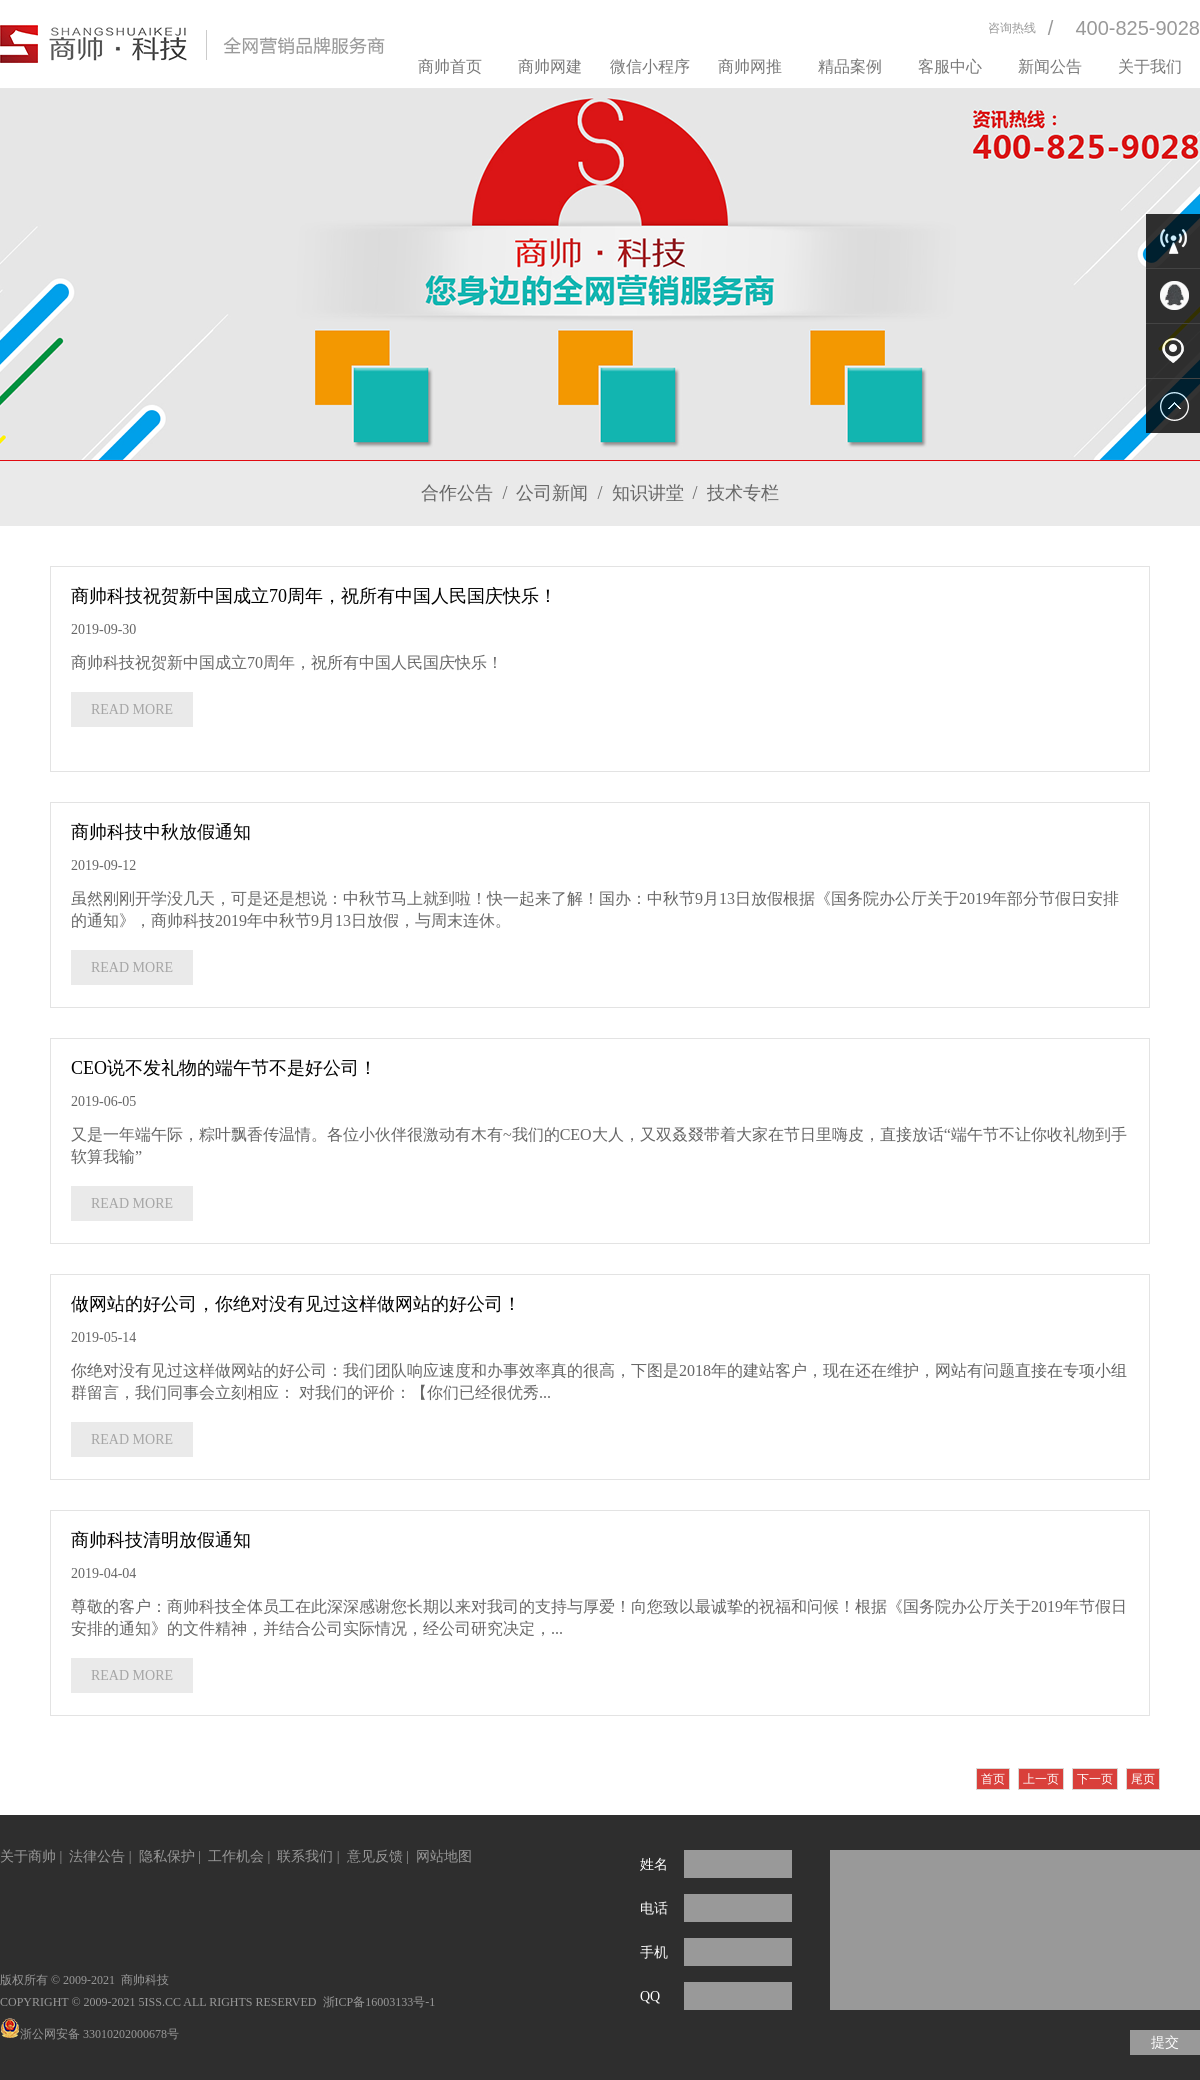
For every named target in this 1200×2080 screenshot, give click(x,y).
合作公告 (457, 493)
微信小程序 (650, 66)
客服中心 (950, 66)
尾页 (1143, 1779)
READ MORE (132, 709)
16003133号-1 (400, 2002)
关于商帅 (28, 1856)
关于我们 (1150, 66)
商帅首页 (450, 66)
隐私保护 (167, 1856)
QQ (650, 1996)
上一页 (1041, 1779)
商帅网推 (750, 66)
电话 (654, 1908)
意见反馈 (375, 1856)
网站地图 (444, 1856)
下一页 (1095, 1779)
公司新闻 (552, 493)
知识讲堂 (648, 493)
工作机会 (236, 1856)
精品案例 (850, 66)
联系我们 (305, 1856)
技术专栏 (743, 493)
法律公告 (97, 1856)
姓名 (654, 1864)
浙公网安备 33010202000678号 (89, 2034)
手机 (654, 1952)
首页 (993, 1779)
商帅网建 (550, 66)
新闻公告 (1050, 66)
